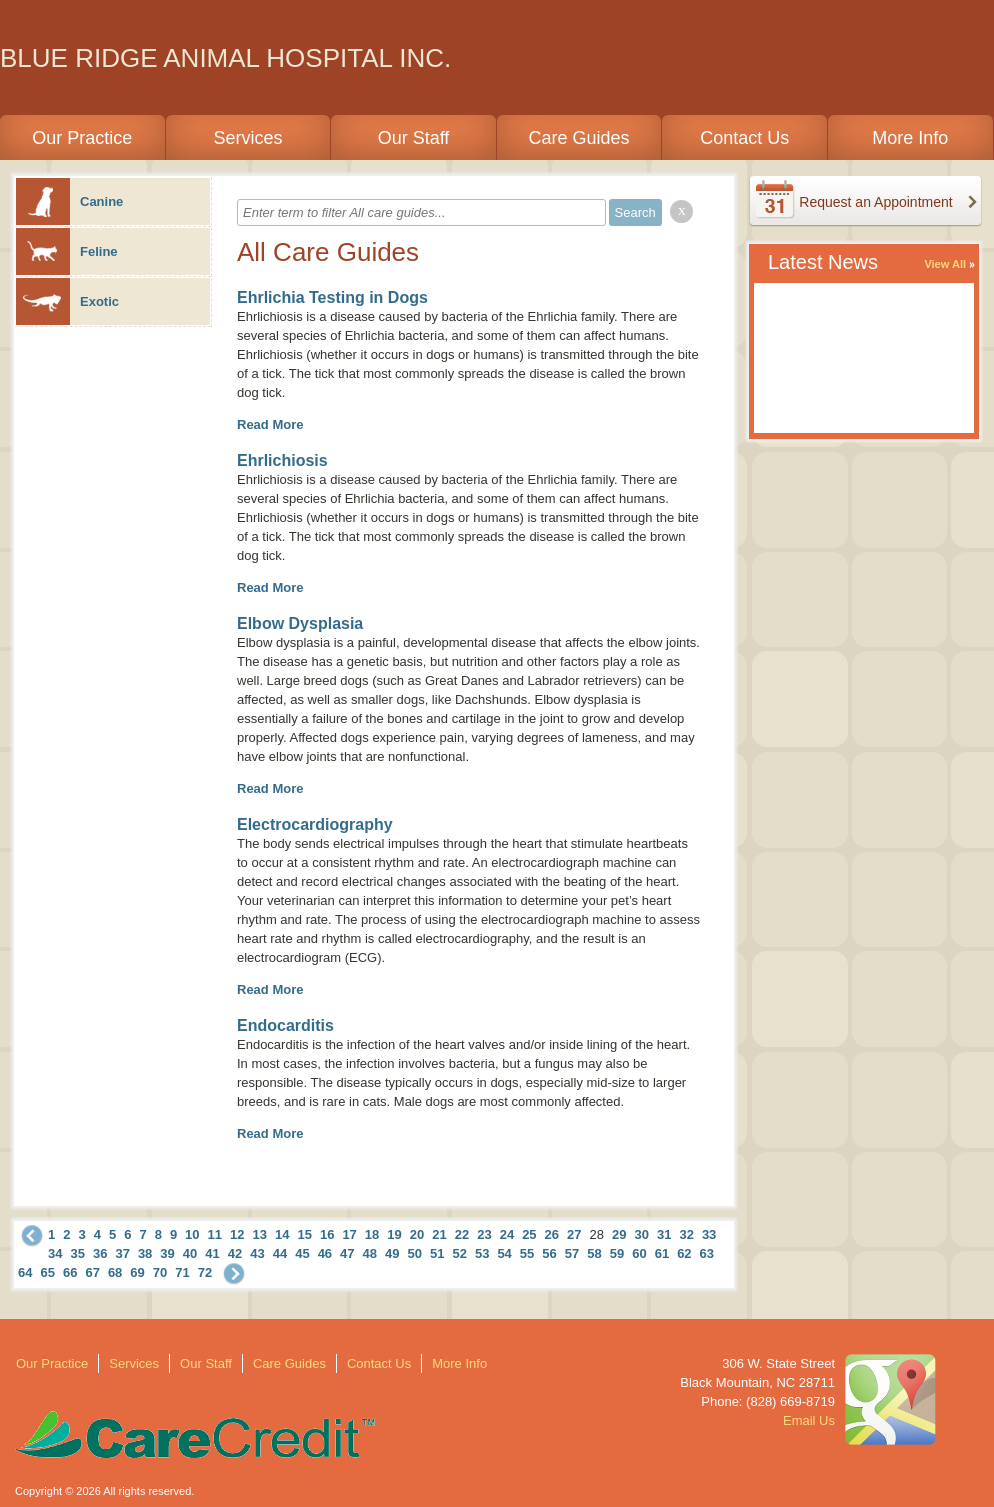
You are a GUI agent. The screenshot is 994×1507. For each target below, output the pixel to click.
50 (415, 1253)
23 (484, 1234)
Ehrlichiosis (282, 460)
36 (100, 1253)
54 (504, 1253)
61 (662, 1253)
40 (190, 1253)
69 (137, 1272)
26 (552, 1234)
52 (459, 1253)
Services (247, 138)
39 (167, 1253)
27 (574, 1234)
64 (25, 1272)
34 (55, 1253)
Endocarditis (285, 1025)
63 (707, 1253)
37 (122, 1253)
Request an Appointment (875, 202)
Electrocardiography (315, 824)
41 (212, 1253)
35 (77, 1253)
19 (394, 1234)
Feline (67, 251)
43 (257, 1253)
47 (347, 1253)
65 (47, 1272)
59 (617, 1253)
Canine (69, 201)
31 (664, 1234)
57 (572, 1253)
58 (594, 1253)
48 (370, 1253)
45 (302, 1253)
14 (282, 1234)
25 (529, 1234)
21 (439, 1234)
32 (686, 1234)
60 (639, 1253)
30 (641, 1234)
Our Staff (414, 138)
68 (115, 1272)
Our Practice (82, 138)
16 (327, 1234)
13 (260, 1234)
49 (392, 1253)
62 (684, 1253)
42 (235, 1253)
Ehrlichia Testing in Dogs (332, 297)
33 (709, 1234)
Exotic (67, 301)
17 (349, 1234)
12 (237, 1234)
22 (462, 1234)
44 (280, 1253)
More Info (910, 138)
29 (619, 1234)
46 (325, 1253)
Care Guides (579, 138)
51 (437, 1253)
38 (145, 1253)
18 (372, 1234)
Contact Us (744, 138)
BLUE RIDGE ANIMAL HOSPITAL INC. (225, 58)
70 (160, 1272)
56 (549, 1253)
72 (205, 1272)
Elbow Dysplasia (300, 623)
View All (945, 264)
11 (215, 1234)
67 (92, 1272)
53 (482, 1253)
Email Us (809, 1420)
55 (527, 1253)
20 (417, 1234)
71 (182, 1272)
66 (70, 1272)
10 (192, 1234)
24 (507, 1234)
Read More (270, 424)
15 (304, 1234)
